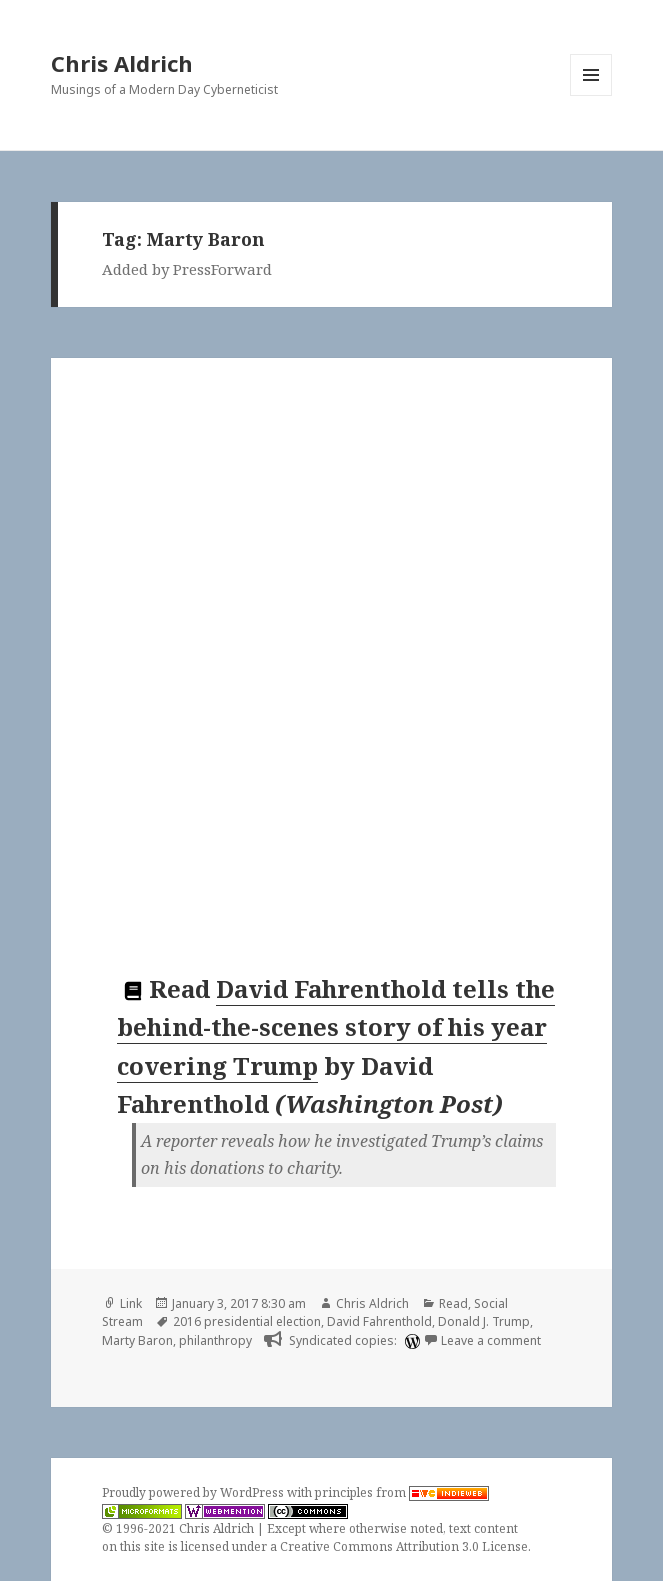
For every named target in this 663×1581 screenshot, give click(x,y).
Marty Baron (137, 1340)
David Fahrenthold (379, 1321)
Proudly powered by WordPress (194, 1492)
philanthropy (215, 1340)
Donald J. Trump (484, 1321)
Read (453, 1303)
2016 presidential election (247, 1321)
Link (131, 1303)
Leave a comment (491, 1340)
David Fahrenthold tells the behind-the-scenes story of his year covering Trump (336, 1027)
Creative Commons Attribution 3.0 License (404, 1546)
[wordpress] (410, 1341)
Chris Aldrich (122, 63)
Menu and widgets (591, 95)
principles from (402, 1492)
